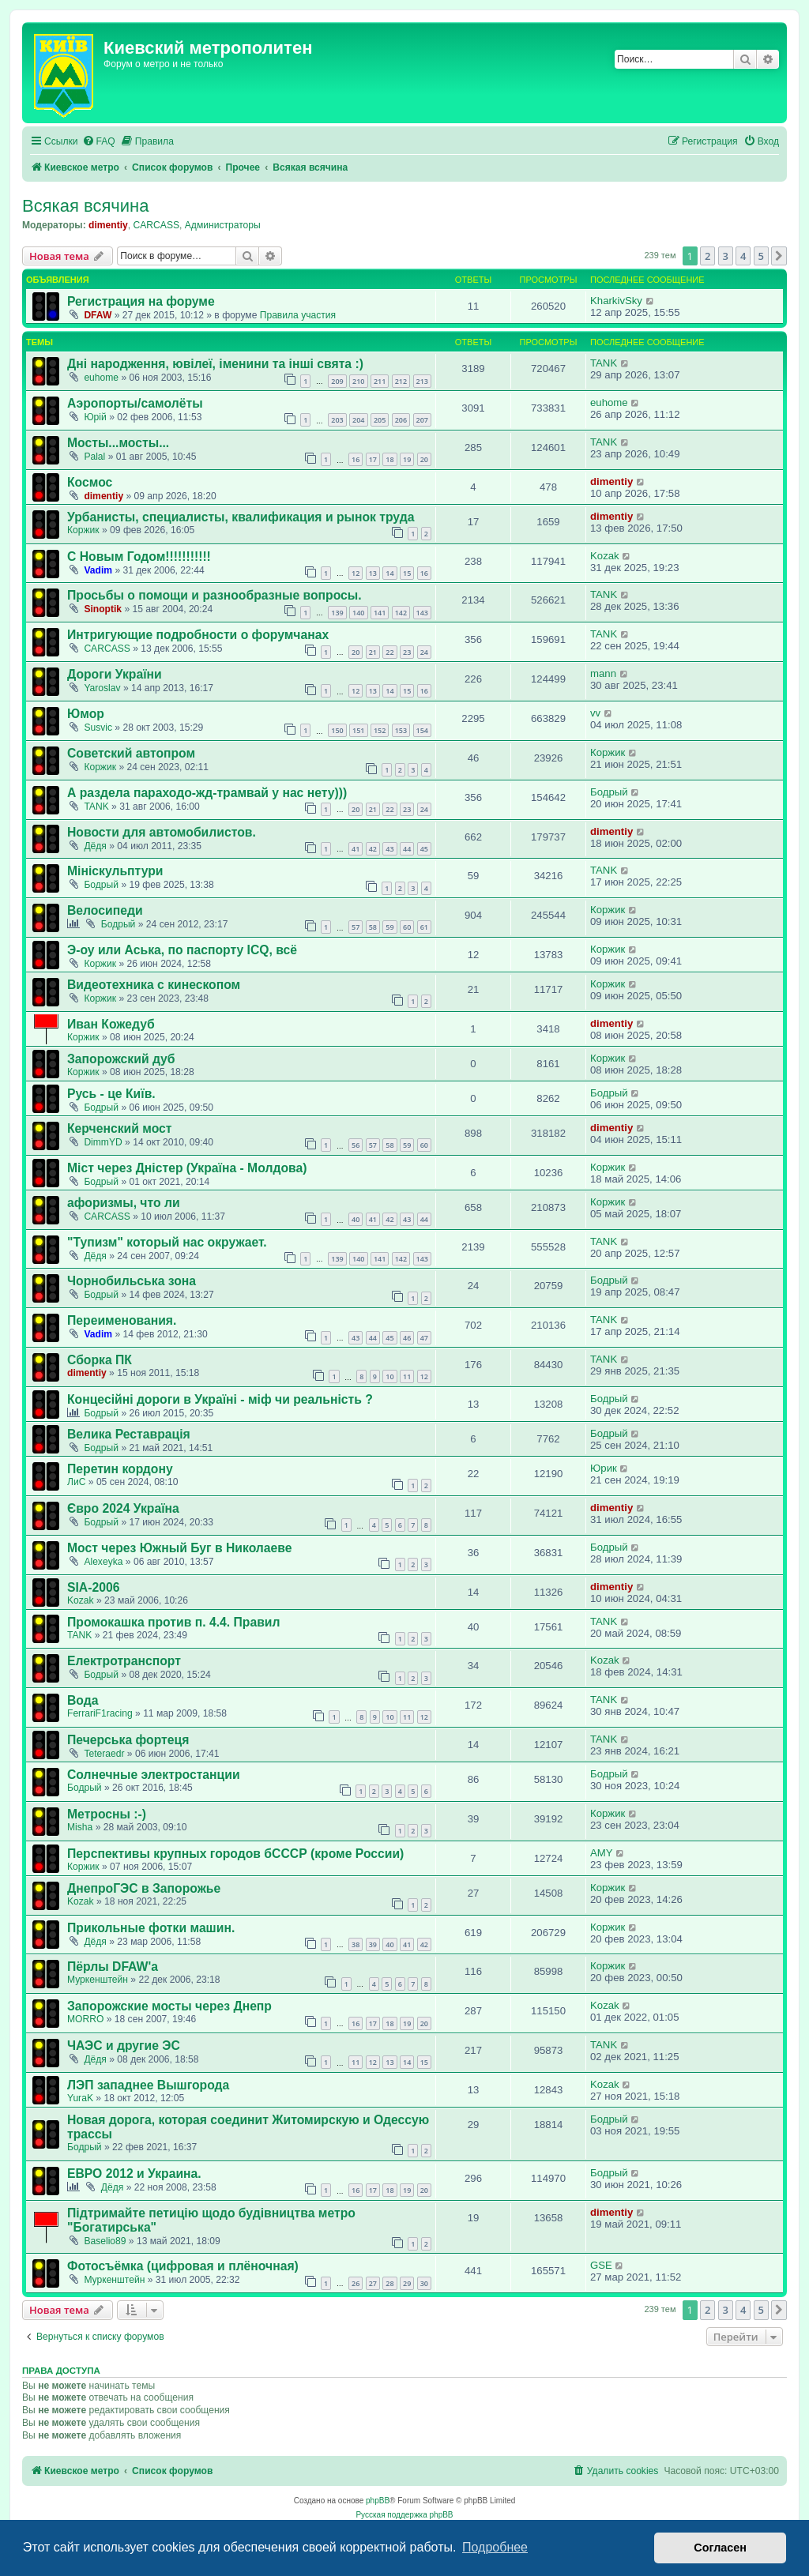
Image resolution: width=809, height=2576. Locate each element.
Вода (82, 1700)
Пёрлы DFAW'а (112, 1966)
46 (407, 1338)
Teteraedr (104, 1753)
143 (422, 612)
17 (373, 459)
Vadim (98, 570)
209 (337, 381)
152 (380, 730)
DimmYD (103, 1142)
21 (373, 652)
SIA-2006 (93, 1587)
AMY (601, 1853)
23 (407, 652)
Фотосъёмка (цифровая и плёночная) (183, 2266)
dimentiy (108, 225)
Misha (79, 1827)
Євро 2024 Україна (123, 1508)
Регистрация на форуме (141, 301)
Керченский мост (119, 1128)
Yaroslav (102, 688)
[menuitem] (98, 141)
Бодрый (609, 792)
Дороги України (114, 674)
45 (424, 849)
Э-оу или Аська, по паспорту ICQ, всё (182, 950)
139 (337, 612)
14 (389, 573)
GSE (601, 2265)
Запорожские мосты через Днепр (169, 2006)
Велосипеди (105, 910)
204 (358, 420)
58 (373, 927)
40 (355, 1219)
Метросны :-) (106, 1814)
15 (407, 573)
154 (422, 730)
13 (373, 573)
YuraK (80, 2098)
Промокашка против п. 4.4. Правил (173, 1622)
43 (389, 849)
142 (401, 612)
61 (424, 927)
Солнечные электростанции (153, 1774)
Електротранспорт (124, 1661)
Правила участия (298, 315)
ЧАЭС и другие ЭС (123, 2045)
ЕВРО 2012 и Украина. (134, 2173)
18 (389, 459)
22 (389, 652)
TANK (603, 363)
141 (380, 612)
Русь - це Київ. (111, 1093)
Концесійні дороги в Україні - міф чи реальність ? (220, 1399)
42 (373, 849)
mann (603, 673)
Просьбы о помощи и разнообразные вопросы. (214, 595)
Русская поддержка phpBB (404, 2514)
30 (424, 2283)
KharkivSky (616, 300)
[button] (779, 255)
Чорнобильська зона (131, 1281)
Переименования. (121, 1320)
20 (424, 459)
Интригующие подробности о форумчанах (198, 634)
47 (424, 1338)
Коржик (83, 530)
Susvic (98, 727)
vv (595, 713)
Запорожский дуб (121, 1059)
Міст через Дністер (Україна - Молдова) (187, 1168)
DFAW (97, 315)
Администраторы (223, 225)
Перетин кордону (120, 1469)
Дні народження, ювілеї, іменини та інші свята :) (215, 363)
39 (373, 1944)
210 (358, 381)
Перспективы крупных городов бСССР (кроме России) (235, 1853)
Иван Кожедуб (111, 1024)
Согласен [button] (720, 2547)
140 (358, 612)
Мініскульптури (115, 871)
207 (422, 420)
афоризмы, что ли (123, 1202)
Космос (89, 482)
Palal (94, 456)
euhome (101, 377)
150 (337, 730)
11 (407, 1376)
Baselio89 (105, 2241)
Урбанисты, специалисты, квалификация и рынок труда (240, 517)
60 (407, 927)
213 (422, 381)
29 (407, 2283)
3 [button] (725, 256)
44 (407, 849)
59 (389, 927)
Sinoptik (103, 609)
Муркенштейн (97, 1979)
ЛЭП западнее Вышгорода (148, 2085)
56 (355, 1145)
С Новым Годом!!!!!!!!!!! (139, 556)
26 (355, 2283)
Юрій (95, 417)
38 (355, 1944)
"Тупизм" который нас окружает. (167, 1242)
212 (401, 381)
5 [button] (761, 256)
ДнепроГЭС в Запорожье (143, 1888)
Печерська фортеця (128, 1740)
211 (380, 381)
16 (355, 459)
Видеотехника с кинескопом (153, 984)
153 (401, 730)
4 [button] (743, 256)
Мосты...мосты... (118, 442)
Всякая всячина (85, 206)
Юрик (603, 1468)
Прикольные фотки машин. (151, 1928)
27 (373, 2283)
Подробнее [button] (495, 2547)
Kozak (604, 556)
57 (355, 927)
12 (355, 573)
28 (389, 2283)
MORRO (85, 2019)
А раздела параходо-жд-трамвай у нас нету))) (207, 792)
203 (337, 420)
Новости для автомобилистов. (161, 832)
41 (355, 849)
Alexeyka (103, 1561)
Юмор (85, 713)
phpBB (377, 2500)
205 (380, 420)
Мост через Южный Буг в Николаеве (179, 1548)
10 (389, 1376)
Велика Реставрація (128, 1434)
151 (358, 730)
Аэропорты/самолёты (135, 403)
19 (407, 459)
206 (401, 420)
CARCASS (156, 225)
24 (424, 652)
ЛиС (76, 1481)
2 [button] (707, 256)
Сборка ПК (99, 1360)
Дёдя (95, 846)
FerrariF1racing (100, 1713)
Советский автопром (131, 753)
